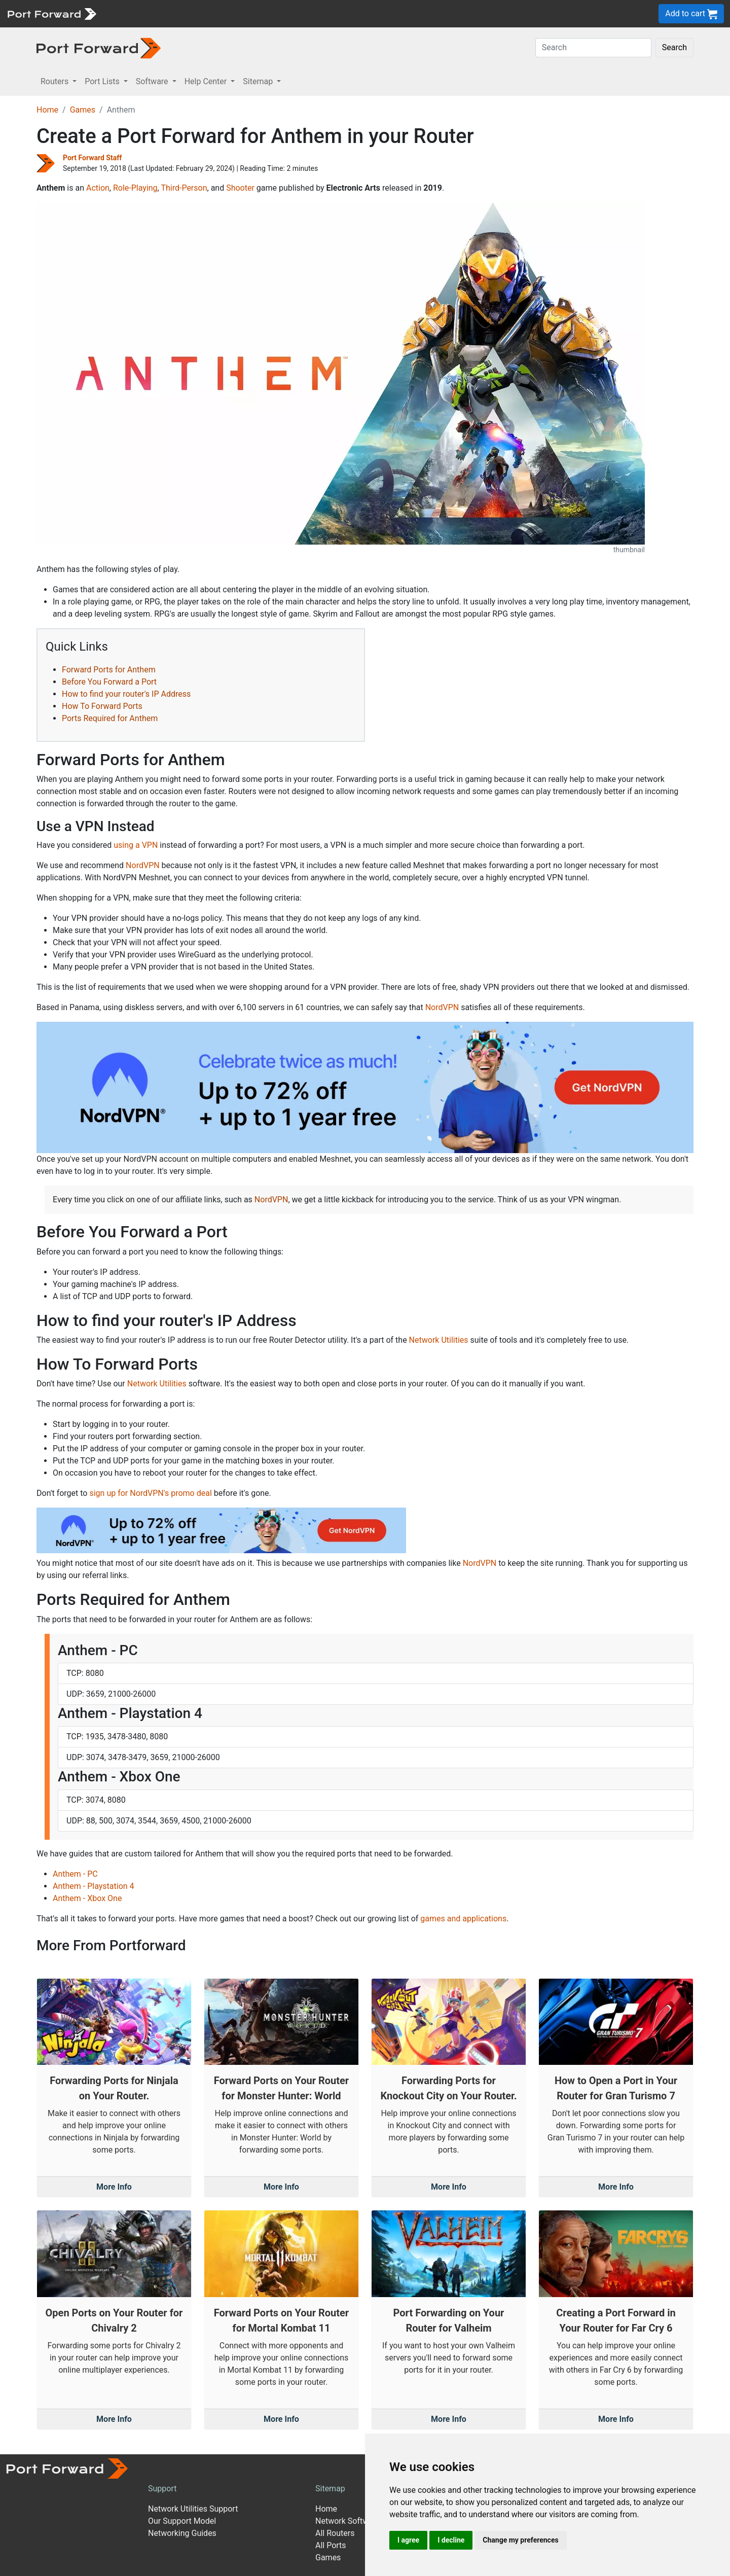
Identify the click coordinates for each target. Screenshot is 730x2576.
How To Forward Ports (102, 706)
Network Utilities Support (193, 2509)
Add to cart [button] (691, 14)
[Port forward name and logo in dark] (98, 47)
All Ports (330, 2545)
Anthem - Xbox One (87, 1898)
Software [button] (153, 81)
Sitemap (330, 2488)
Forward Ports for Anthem (109, 669)
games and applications (463, 1918)
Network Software (347, 2521)
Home (47, 110)
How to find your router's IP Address (126, 694)
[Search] (593, 47)
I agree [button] (408, 2540)
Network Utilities (438, 1340)
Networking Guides (182, 2533)
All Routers (334, 2533)
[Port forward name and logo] (51, 13)
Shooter (240, 188)
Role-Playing (135, 188)
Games (82, 110)
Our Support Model (182, 2521)
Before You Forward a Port (109, 682)
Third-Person (184, 188)
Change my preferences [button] (520, 2540)
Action (98, 188)
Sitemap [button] (259, 81)
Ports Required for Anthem (110, 718)
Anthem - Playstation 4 (93, 1886)
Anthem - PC (75, 1874)
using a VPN (136, 845)
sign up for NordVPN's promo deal (150, 1493)
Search (674, 47)
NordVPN (143, 865)
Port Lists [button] (103, 81)
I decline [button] (450, 2540)
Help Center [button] (207, 81)
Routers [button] (55, 81)
